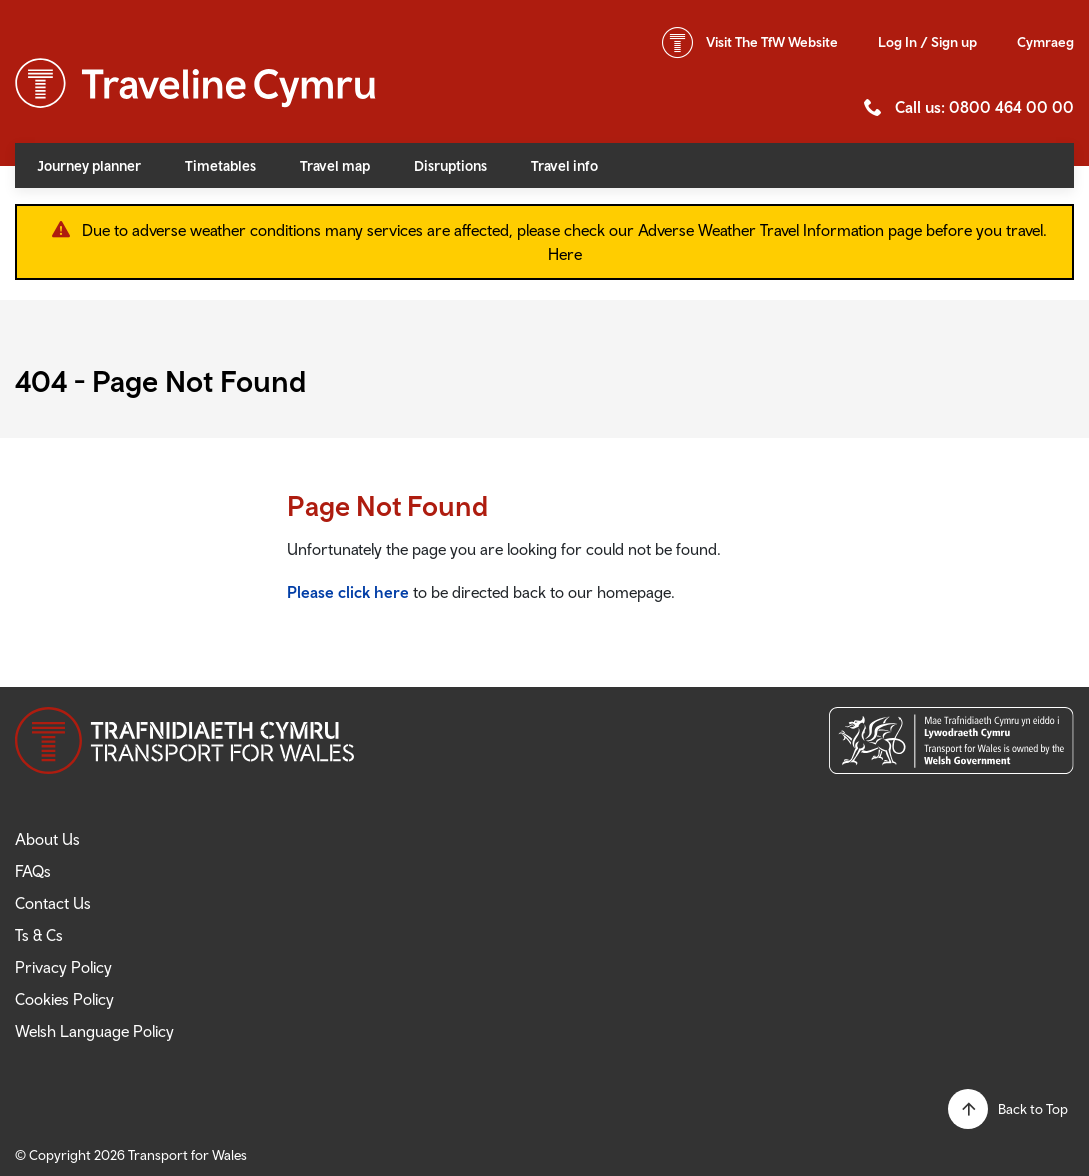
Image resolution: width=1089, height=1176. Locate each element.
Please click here (348, 592)
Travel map (335, 165)
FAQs (33, 871)
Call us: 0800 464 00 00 (984, 107)
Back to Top (1033, 1109)
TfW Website (772, 42)
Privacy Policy (63, 967)
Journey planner (89, 165)
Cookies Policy (64, 999)
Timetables (220, 165)
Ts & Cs (39, 935)
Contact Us (53, 903)
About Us (47, 839)
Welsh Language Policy (94, 1031)
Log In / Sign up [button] (927, 42)
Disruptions (450, 165)
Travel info (564, 165)
